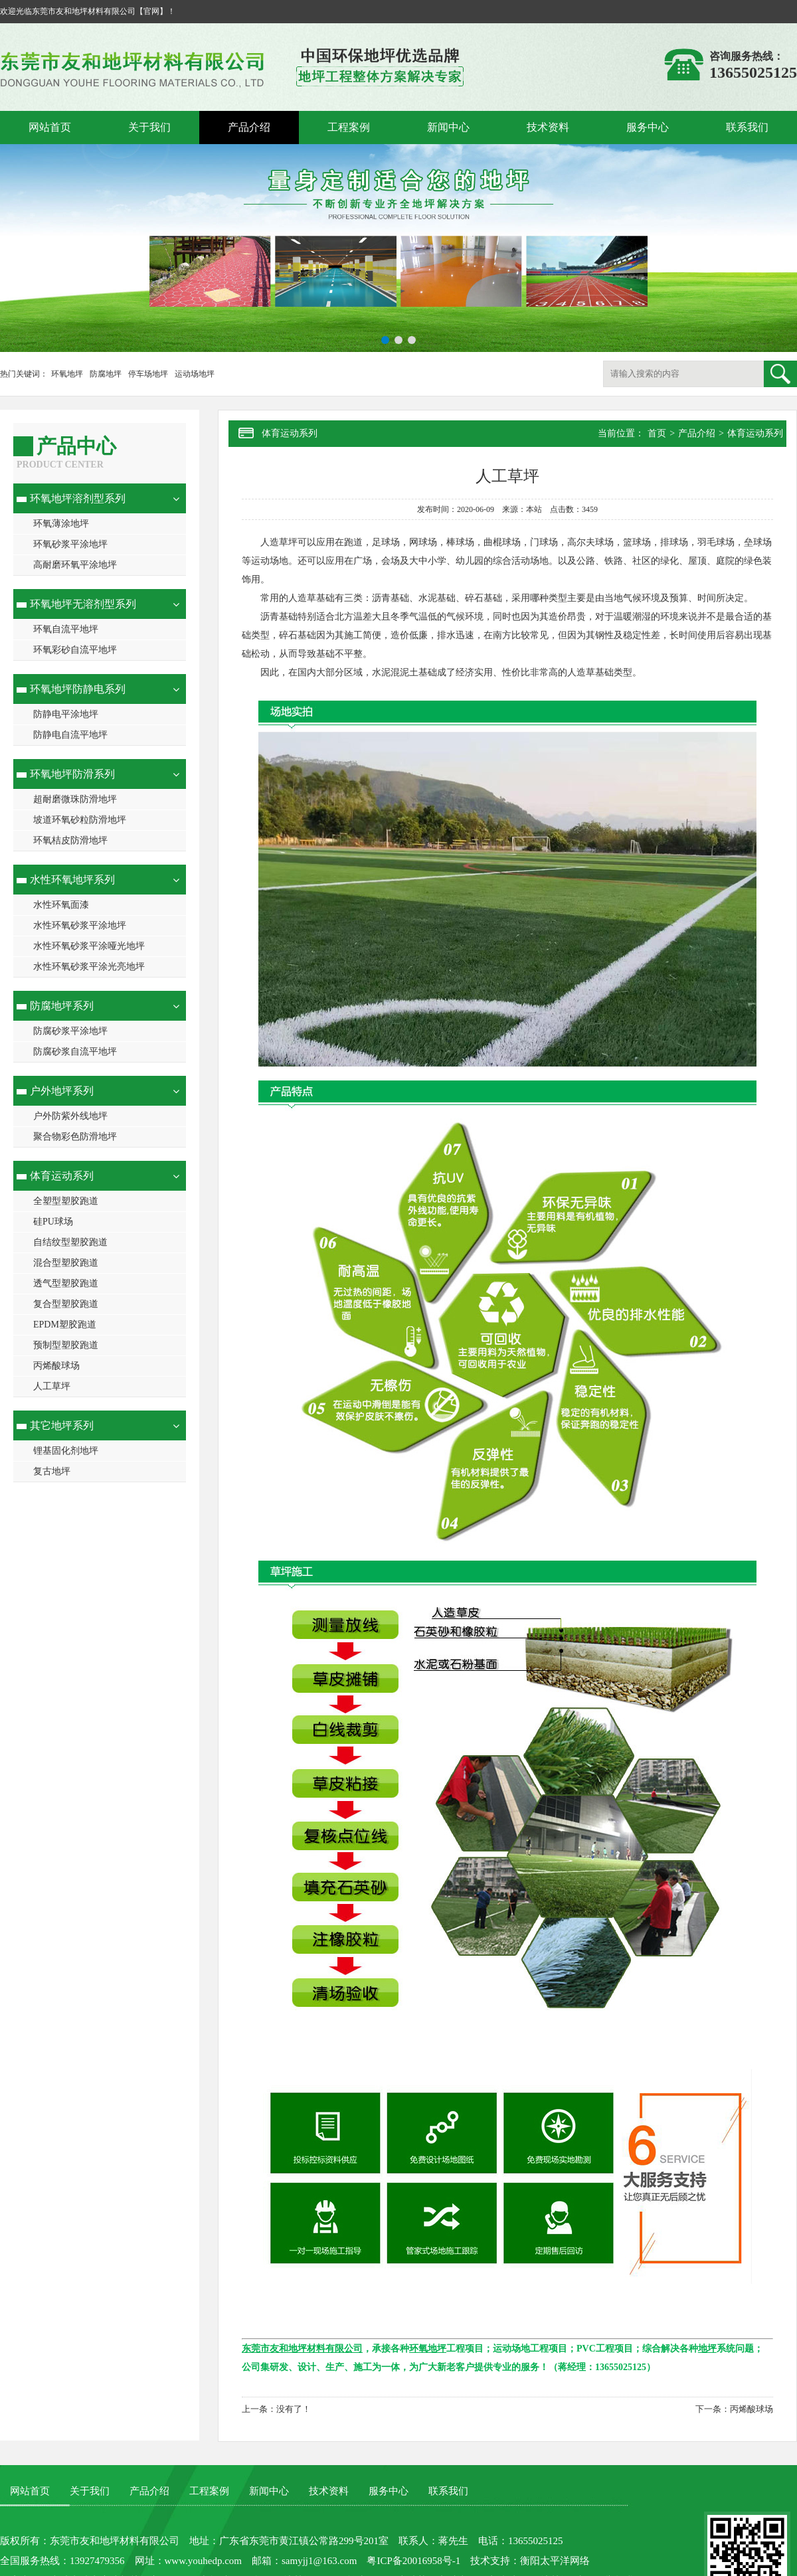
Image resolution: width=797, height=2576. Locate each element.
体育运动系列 (755, 433)
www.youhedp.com (203, 2560)
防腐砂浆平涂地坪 (70, 1031)
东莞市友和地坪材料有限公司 (114, 2540)
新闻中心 (448, 127)
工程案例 (348, 127)
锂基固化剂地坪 (65, 1451)
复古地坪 (51, 1471)
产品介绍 (249, 127)
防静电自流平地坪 (70, 735)
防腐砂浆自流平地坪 (75, 1052)
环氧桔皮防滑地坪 (70, 840)
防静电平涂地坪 (65, 714)
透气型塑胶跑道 (65, 1283)
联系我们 (747, 127)
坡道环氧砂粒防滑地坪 (79, 820)
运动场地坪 (195, 374)
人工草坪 (51, 1386)
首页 (657, 433)
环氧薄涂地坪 (61, 524)
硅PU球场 (53, 1222)
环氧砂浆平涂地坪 (70, 544)
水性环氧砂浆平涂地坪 (79, 925)
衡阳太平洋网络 (555, 2560)
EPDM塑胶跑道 (64, 1325)
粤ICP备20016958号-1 (413, 2560)
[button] (385, 340)
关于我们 (149, 127)
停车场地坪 (148, 374)
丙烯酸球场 (56, 1366)
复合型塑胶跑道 (65, 1304)
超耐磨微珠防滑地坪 (75, 799)
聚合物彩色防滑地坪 (75, 1137)
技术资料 (548, 127)
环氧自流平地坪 (65, 629)
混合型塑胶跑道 (65, 1263)
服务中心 (647, 127)
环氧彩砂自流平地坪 (75, 650)
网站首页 (50, 127)
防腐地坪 (106, 374)
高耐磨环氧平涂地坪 (75, 565)
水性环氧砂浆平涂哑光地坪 (89, 946)
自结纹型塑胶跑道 (70, 1242)
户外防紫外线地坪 (70, 1116)
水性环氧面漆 (61, 905)
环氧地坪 (67, 374)
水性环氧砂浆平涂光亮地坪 (89, 967)
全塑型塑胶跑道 (65, 1201)
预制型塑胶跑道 (65, 1345)
